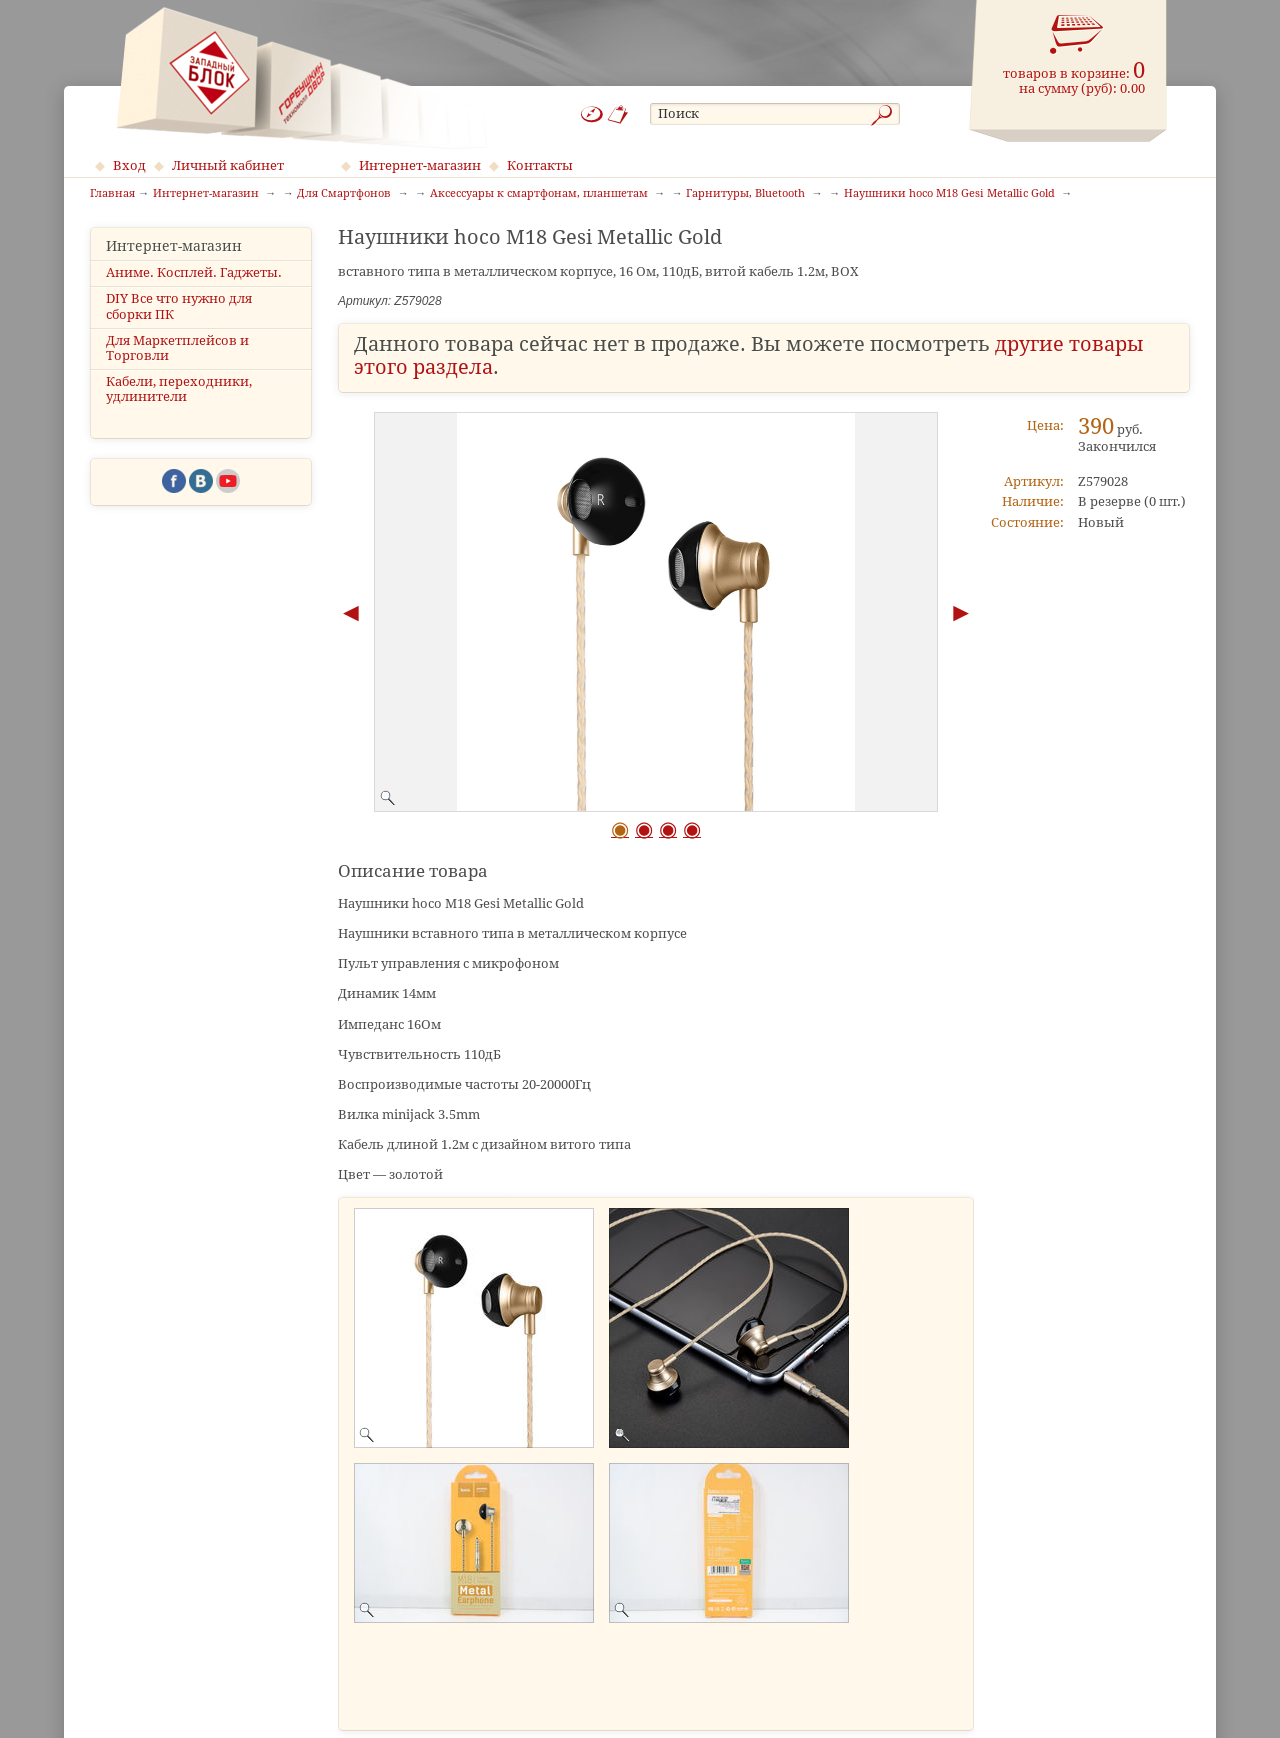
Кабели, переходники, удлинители (179, 389)
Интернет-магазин (420, 165)
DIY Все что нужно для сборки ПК (179, 306)
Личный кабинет (228, 165)
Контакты (540, 165)
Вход (129, 165)
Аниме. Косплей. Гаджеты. (194, 272)
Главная (112, 194)
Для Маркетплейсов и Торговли (177, 348)
